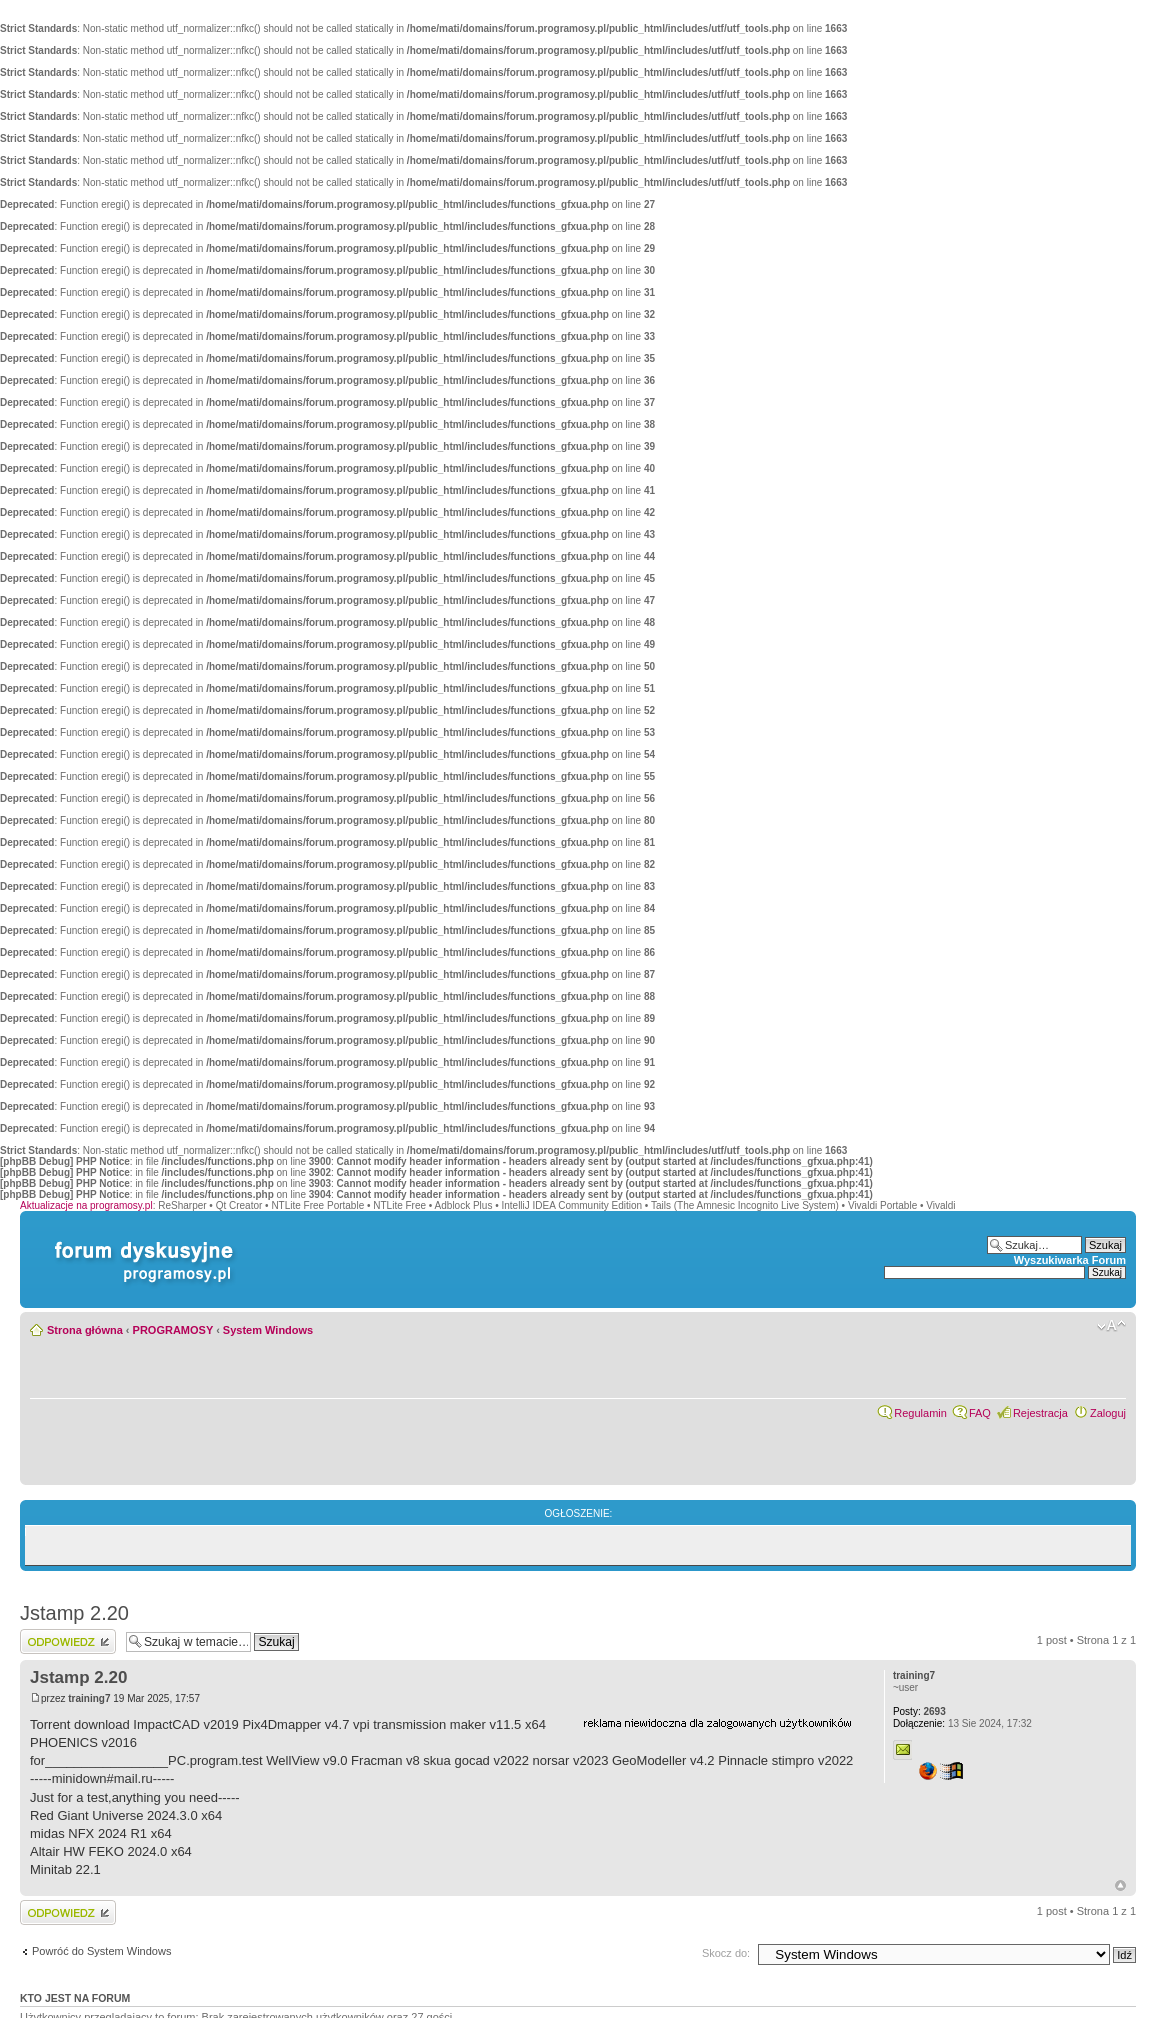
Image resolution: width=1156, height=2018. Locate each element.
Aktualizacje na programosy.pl (86, 1205)
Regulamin (920, 1413)
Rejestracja (1040, 1413)
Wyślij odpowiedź (68, 1641)
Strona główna (85, 1330)
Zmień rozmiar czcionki (1111, 1326)
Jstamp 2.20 (74, 1613)
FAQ (980, 1413)
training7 (89, 1698)
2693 (919, 1711)
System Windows (268, 1330)
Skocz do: (726, 1953)
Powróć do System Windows (101, 1951)
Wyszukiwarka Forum (1070, 1260)
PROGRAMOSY (173, 1330)
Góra (1120, 1885)
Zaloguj (1108, 1413)
